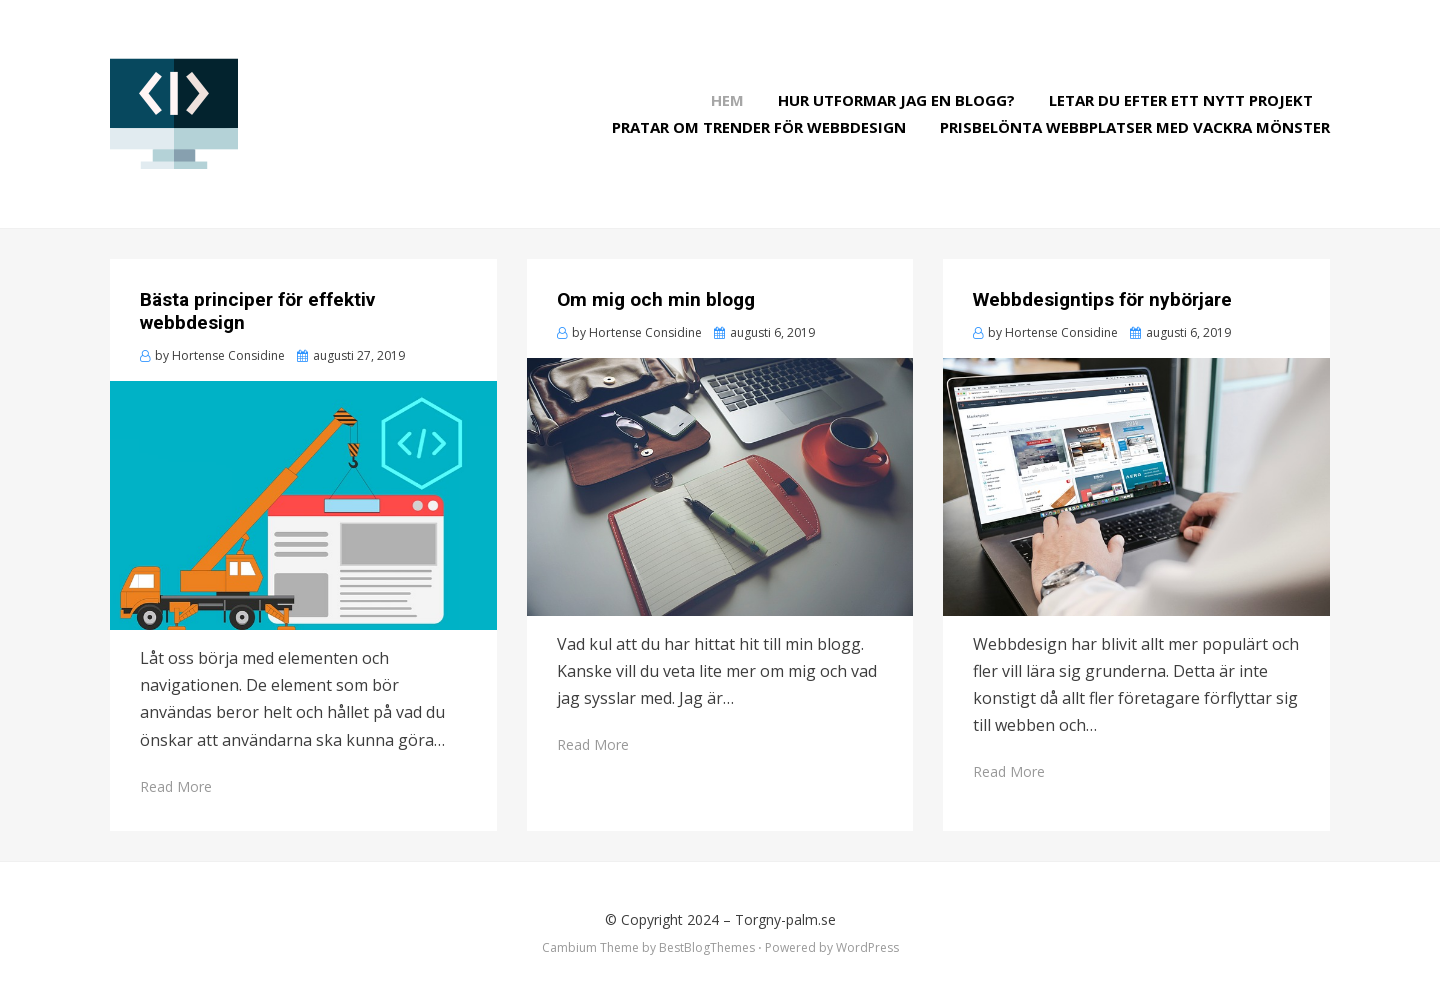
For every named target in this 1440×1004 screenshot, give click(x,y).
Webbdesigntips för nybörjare (1102, 299)
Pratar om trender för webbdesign (759, 127)
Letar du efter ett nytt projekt (1181, 100)
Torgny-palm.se (785, 919)
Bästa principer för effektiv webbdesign (257, 311)
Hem (727, 100)
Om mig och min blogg (656, 299)
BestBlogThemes (707, 947)
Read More (176, 786)
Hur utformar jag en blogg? (896, 100)
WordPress (867, 947)
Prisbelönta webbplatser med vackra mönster (1135, 127)
